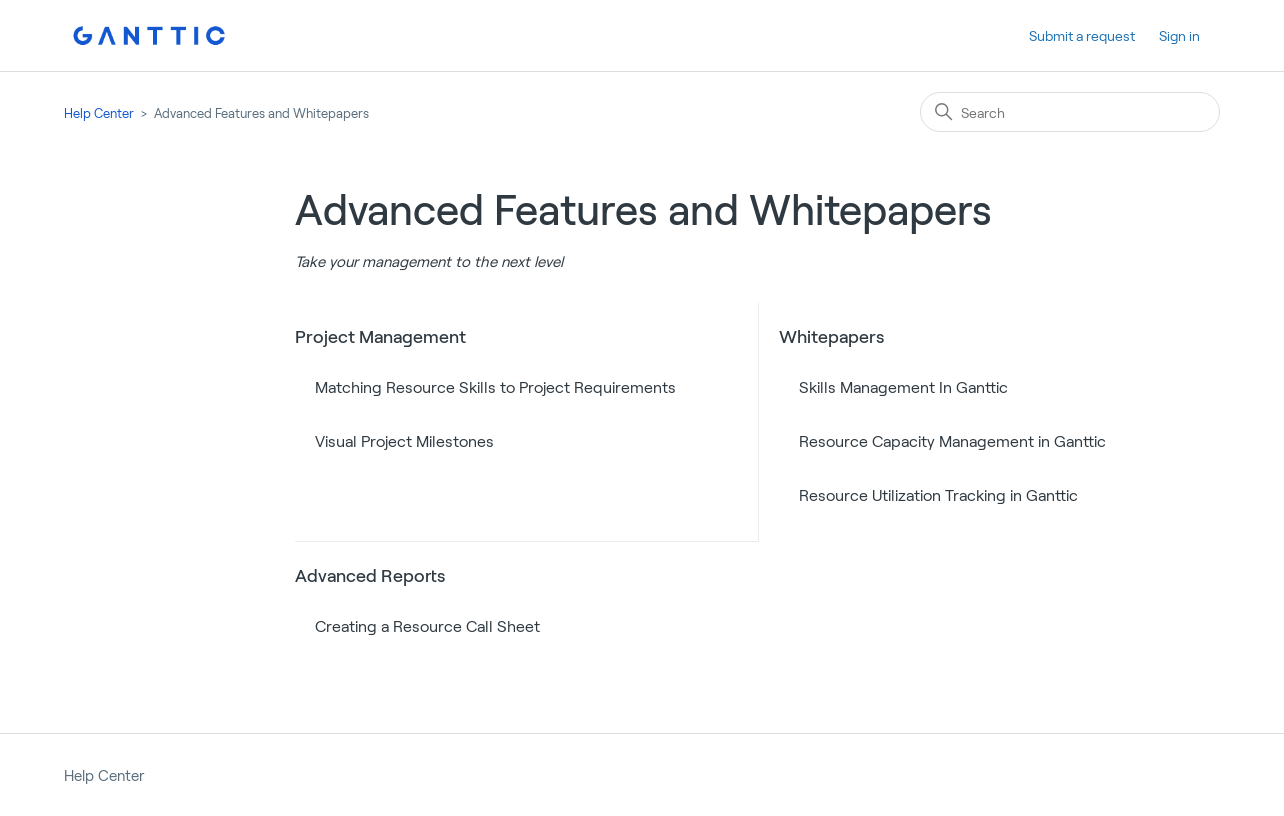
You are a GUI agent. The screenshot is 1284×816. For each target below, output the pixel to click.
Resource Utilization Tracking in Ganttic (938, 494)
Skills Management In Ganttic (903, 386)
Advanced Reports (370, 575)
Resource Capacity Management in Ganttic (952, 440)
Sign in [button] (1179, 35)
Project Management (380, 336)
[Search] (1070, 112)
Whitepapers (831, 336)
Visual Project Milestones (404, 440)
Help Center (99, 113)
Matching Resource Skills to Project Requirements (495, 386)
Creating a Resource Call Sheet (427, 625)
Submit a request (1082, 35)
